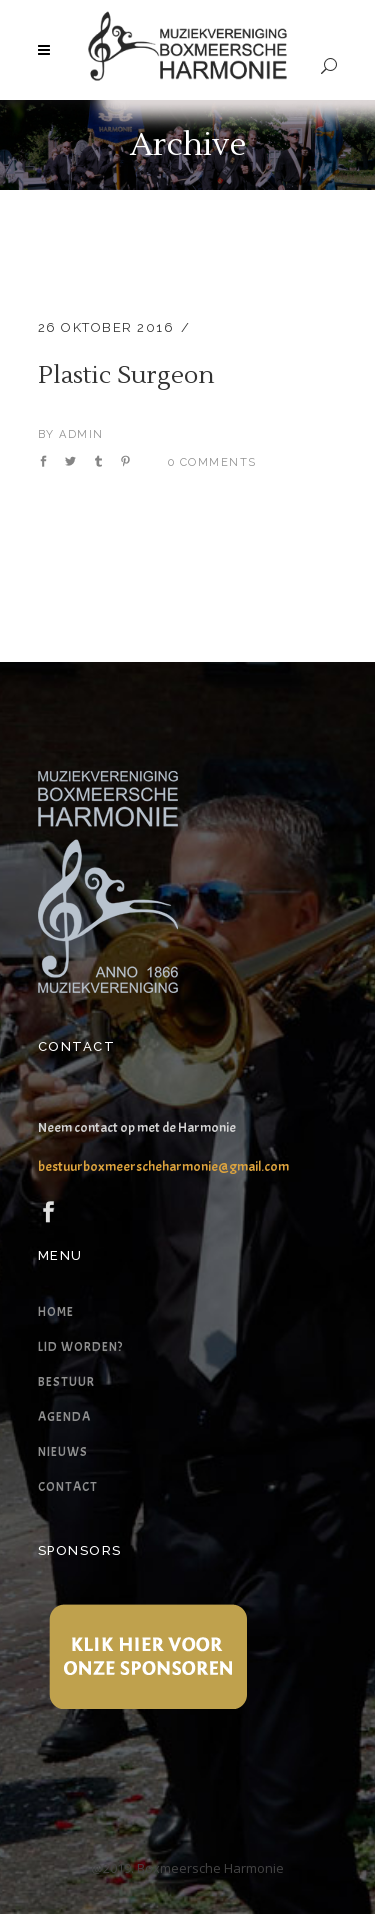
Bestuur (66, 1382)
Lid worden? (80, 1347)
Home (56, 1312)
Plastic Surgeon (126, 375)
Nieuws (63, 1452)
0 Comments (212, 462)
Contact (68, 1487)
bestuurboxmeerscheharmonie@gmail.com (163, 1166)
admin (81, 434)
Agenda (64, 1417)
